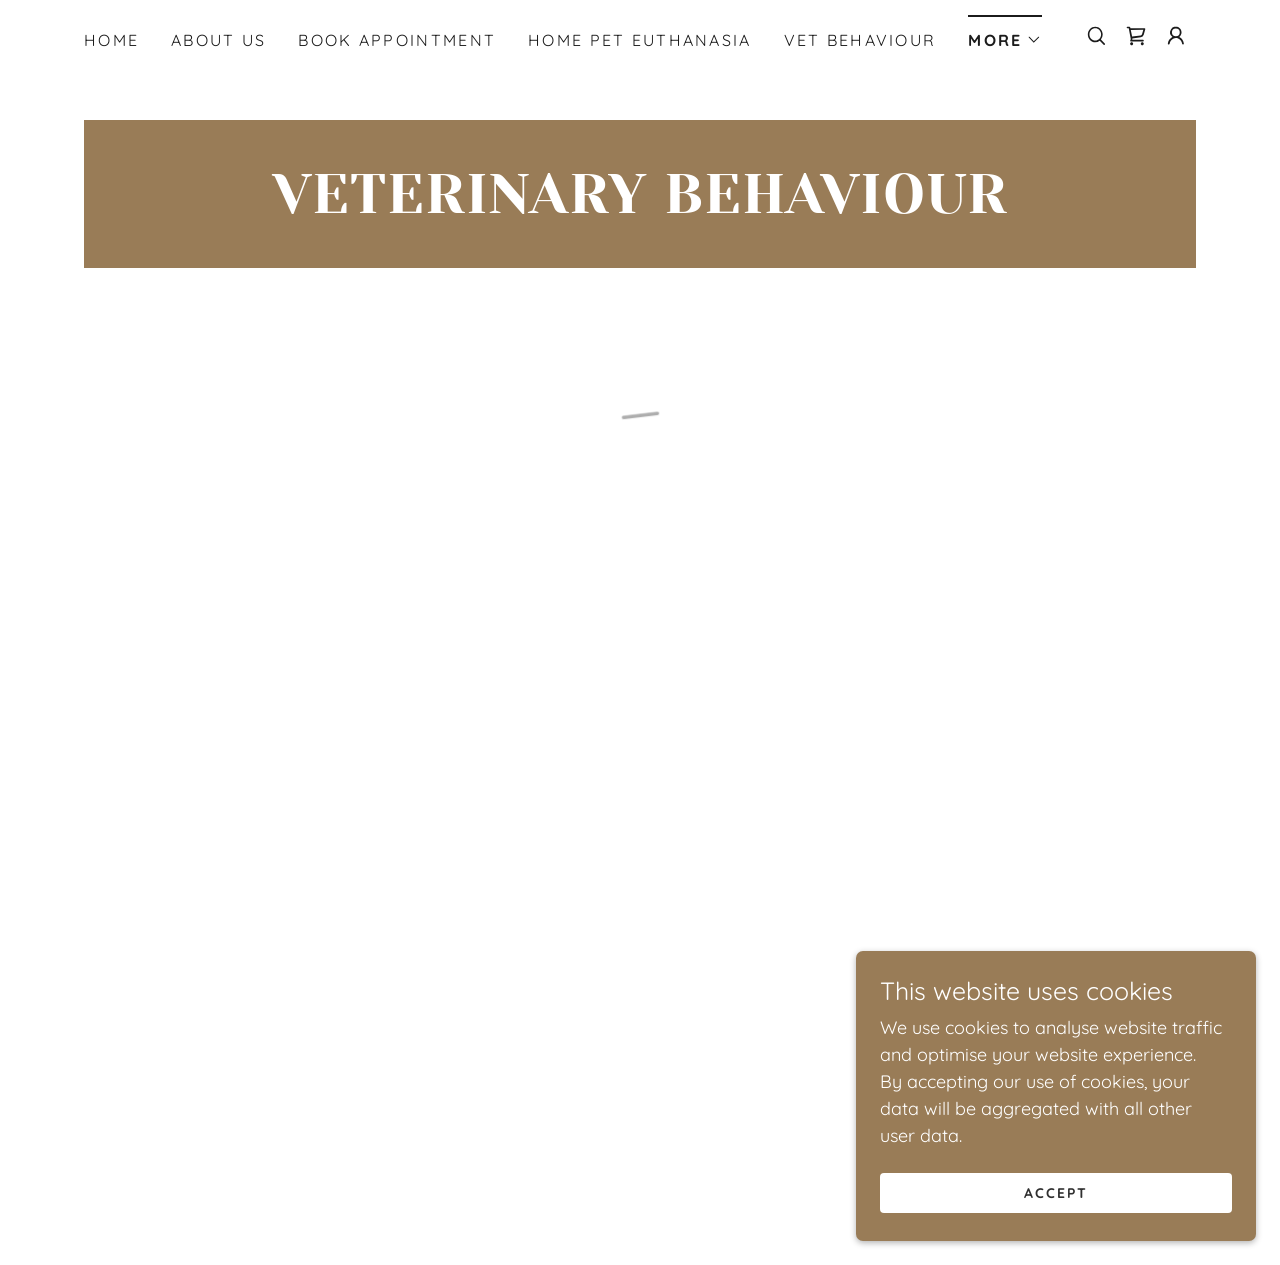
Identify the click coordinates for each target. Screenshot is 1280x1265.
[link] (640, 206)
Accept (1056, 1193)
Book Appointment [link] (397, 40)
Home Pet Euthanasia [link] (639, 40)
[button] (1005, 33)
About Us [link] (218, 40)
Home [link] (111, 40)
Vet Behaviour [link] (860, 40)
